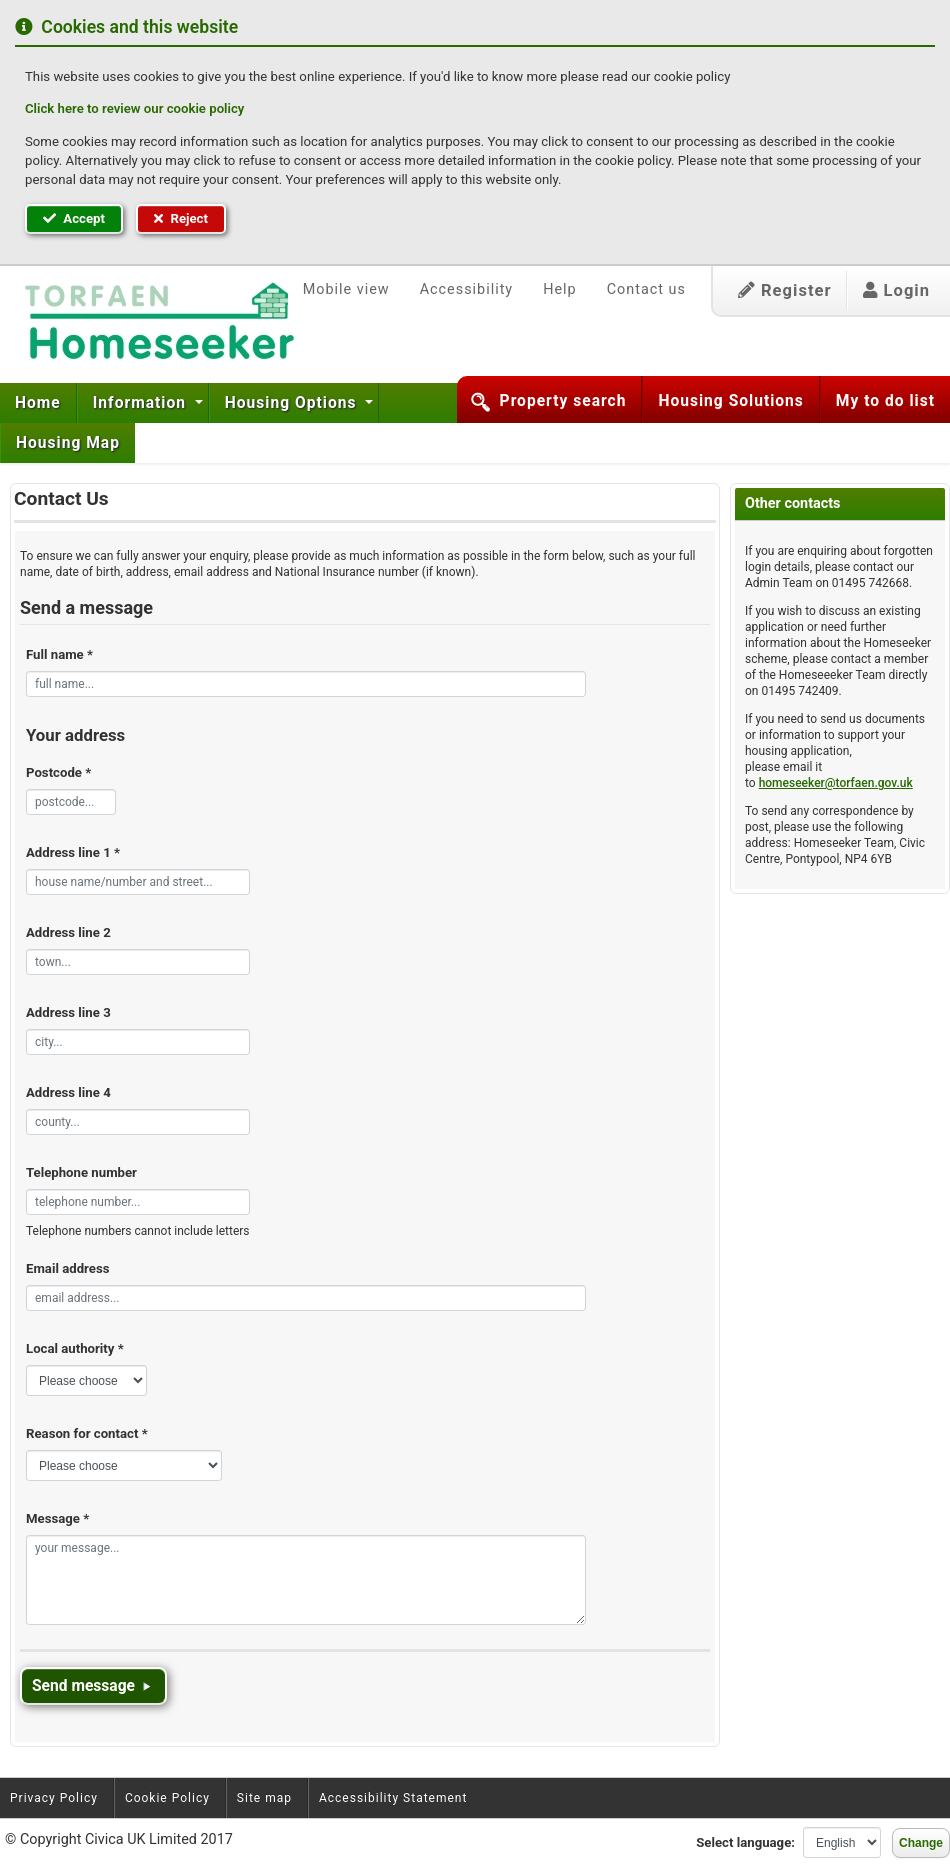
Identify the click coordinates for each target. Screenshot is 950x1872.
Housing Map (68, 443)
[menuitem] (38, 403)
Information (142, 403)
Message (57, 1518)
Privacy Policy (54, 1798)
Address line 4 (68, 1092)
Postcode (58, 772)
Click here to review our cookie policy (134, 108)
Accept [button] (74, 218)
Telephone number (81, 1172)
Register (785, 290)
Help (559, 289)
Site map (264, 1798)
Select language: (745, 1842)
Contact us (646, 289)
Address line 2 (68, 932)
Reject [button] (181, 218)
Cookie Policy (167, 1798)
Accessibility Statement (393, 1798)
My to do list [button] (885, 401)
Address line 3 (68, 1012)
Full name (59, 654)
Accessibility (467, 289)
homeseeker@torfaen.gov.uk (836, 783)
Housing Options (293, 403)
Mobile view (346, 289)
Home (38, 403)
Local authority (75, 1348)
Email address (67, 1268)
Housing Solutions (730, 401)
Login (896, 290)
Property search (563, 401)
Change (921, 1843)
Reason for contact (87, 1433)
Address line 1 (73, 852)
